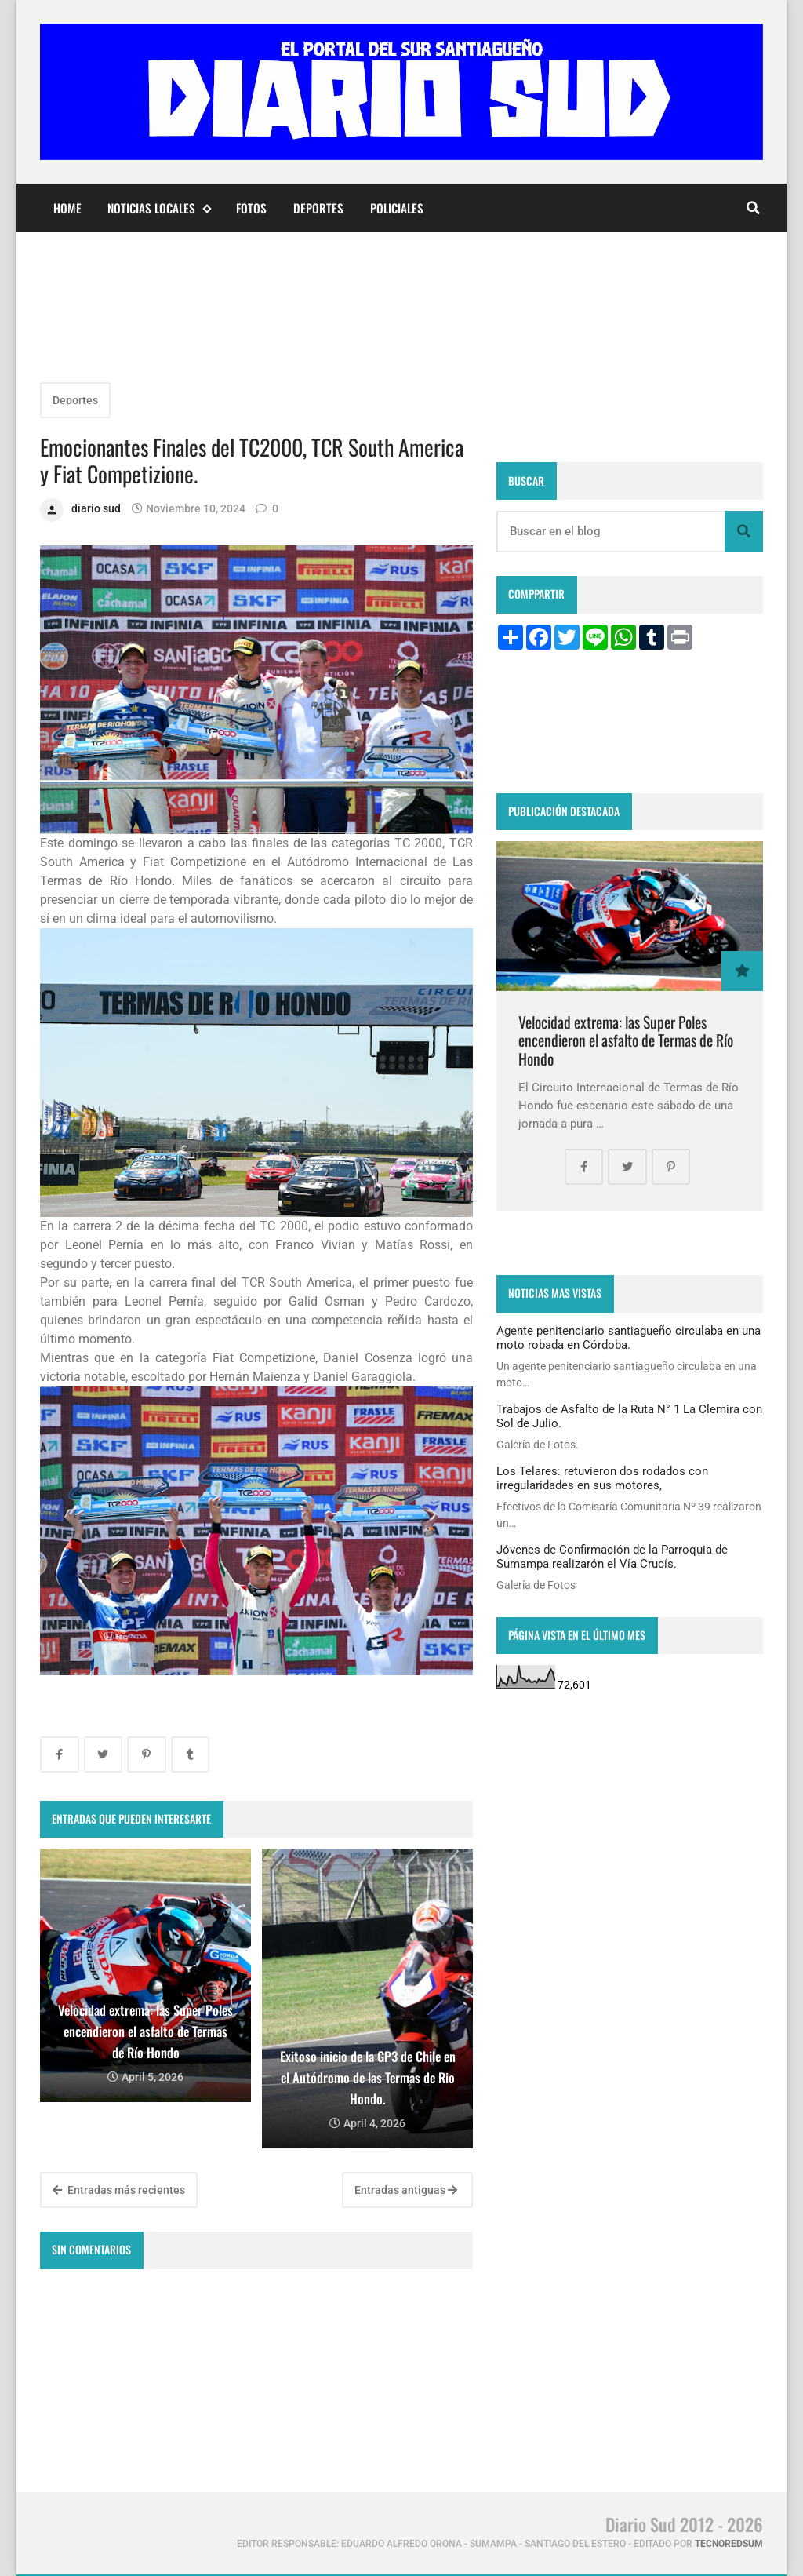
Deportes (318, 208)
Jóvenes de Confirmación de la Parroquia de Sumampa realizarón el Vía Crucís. (612, 1557)
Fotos (251, 208)
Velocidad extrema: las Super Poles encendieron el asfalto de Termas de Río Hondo (625, 1040)
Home (67, 208)
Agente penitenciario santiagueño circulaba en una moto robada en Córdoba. (628, 1338)
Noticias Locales (158, 208)
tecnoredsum (729, 2543)
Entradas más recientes (119, 2190)
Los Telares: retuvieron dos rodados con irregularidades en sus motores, (602, 1478)
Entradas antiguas (405, 2190)
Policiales (396, 208)
